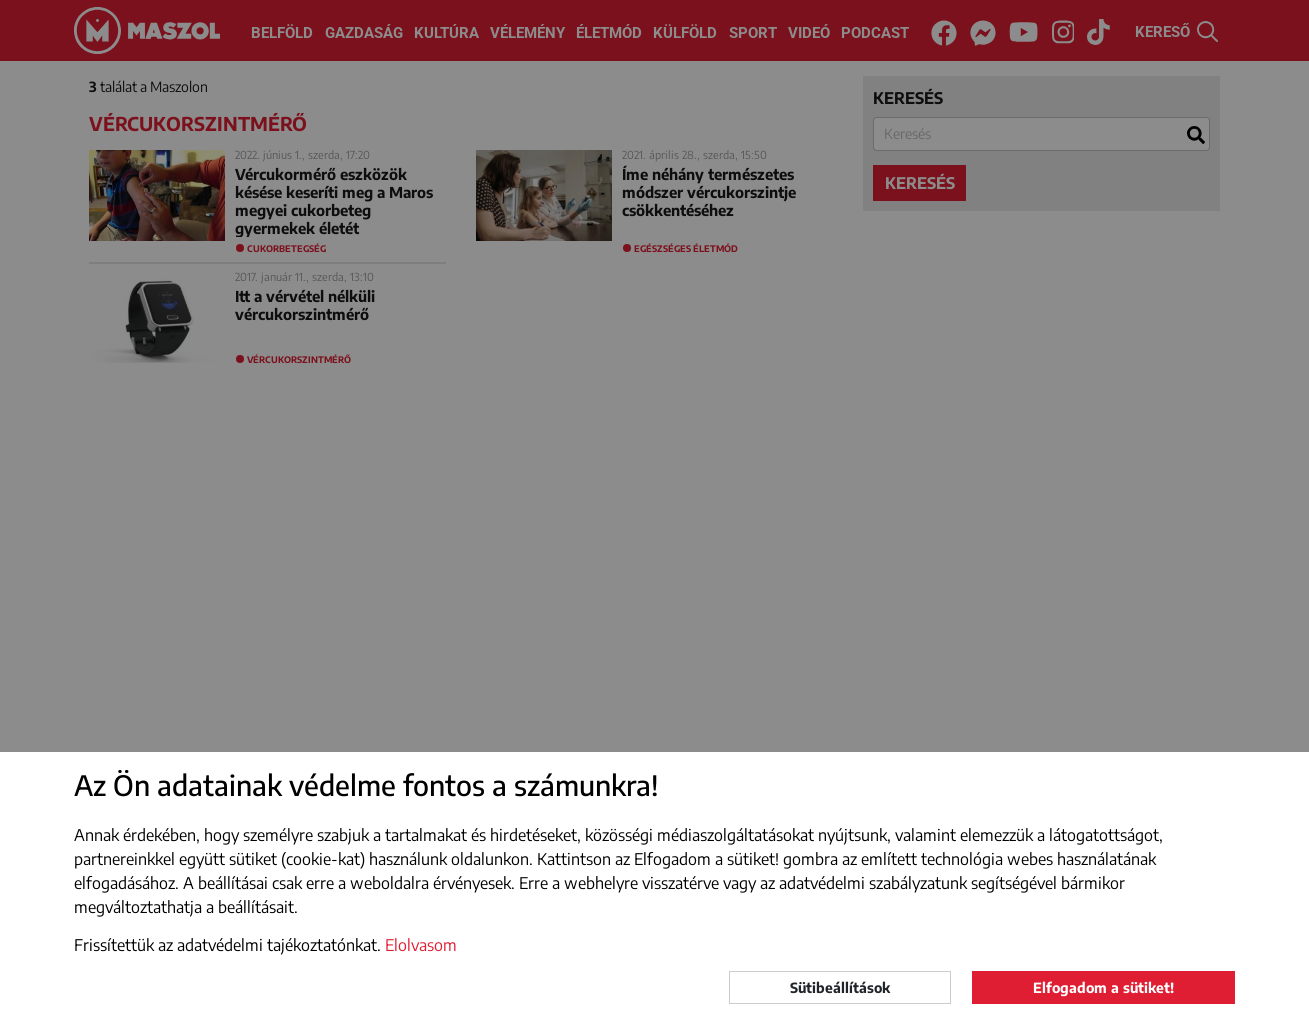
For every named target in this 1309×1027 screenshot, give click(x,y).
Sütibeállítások (840, 987)
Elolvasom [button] (421, 945)
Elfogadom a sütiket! (1103, 987)
